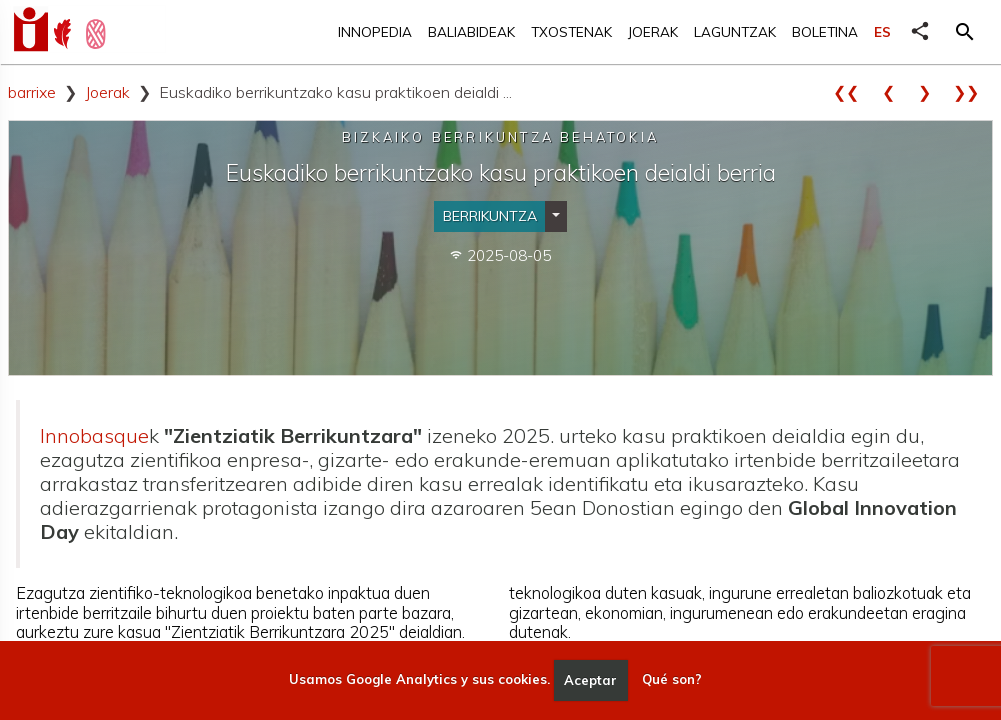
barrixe (32, 92)
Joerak (653, 31)
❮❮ (853, 92)
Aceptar (590, 680)
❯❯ (973, 92)
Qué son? (672, 680)
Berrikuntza (490, 216)
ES (882, 31)
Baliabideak (471, 31)
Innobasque (94, 435)
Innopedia (375, 31)
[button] (965, 32)
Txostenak (571, 31)
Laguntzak (735, 31)
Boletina (825, 31)
